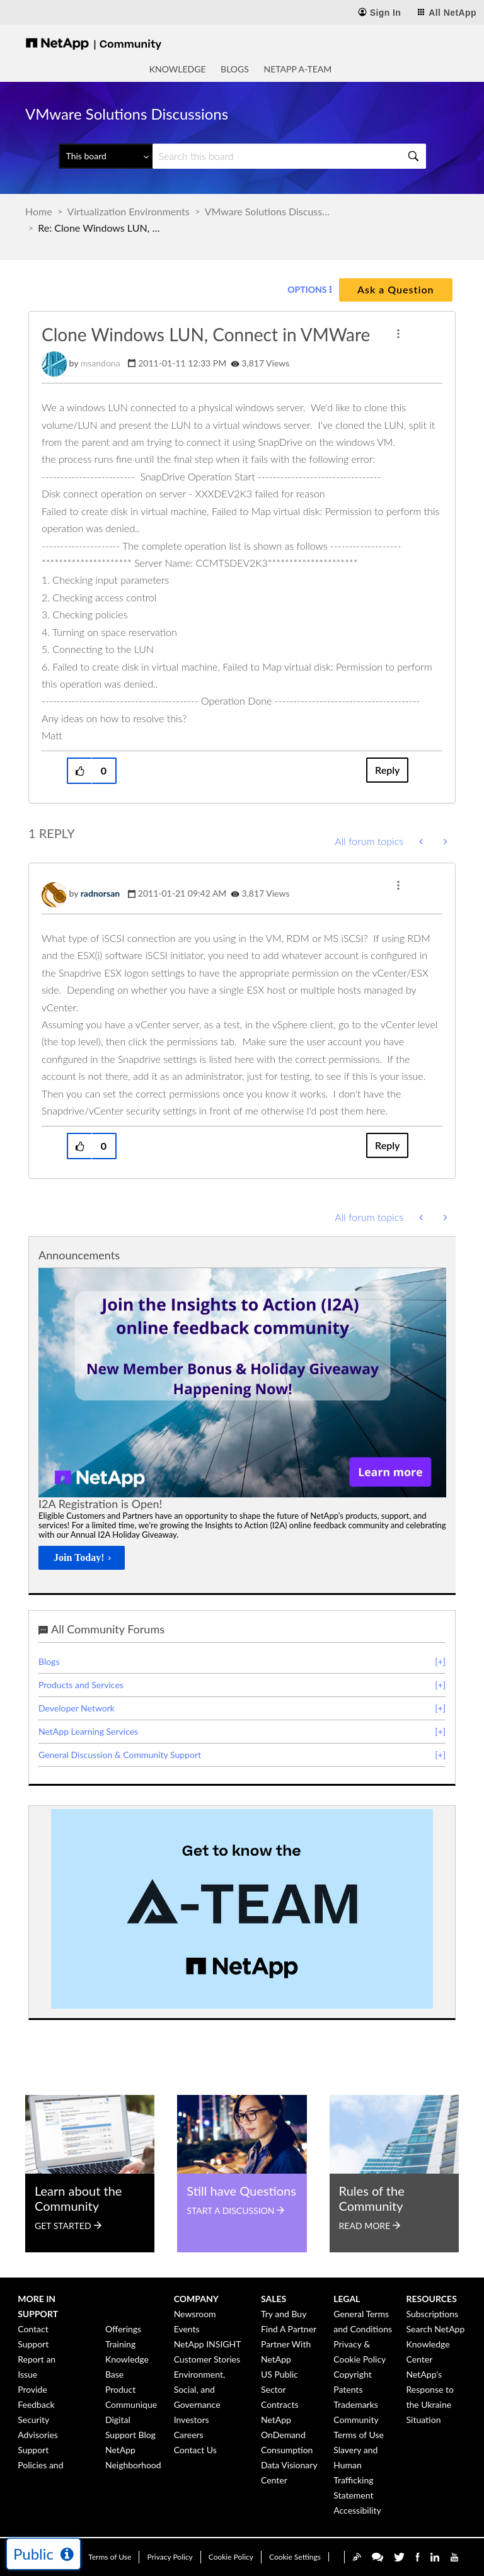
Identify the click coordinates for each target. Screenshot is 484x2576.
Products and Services (81, 1684)
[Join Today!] (81, 1558)
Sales (273, 2298)
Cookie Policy (231, 2557)
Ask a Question (395, 289)
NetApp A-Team (298, 69)
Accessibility (357, 2510)
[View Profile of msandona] (100, 363)
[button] (398, 333)
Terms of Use (109, 2557)
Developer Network (76, 1708)
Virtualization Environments (128, 211)
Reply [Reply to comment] (387, 1145)
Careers (189, 2434)
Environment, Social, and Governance (200, 2389)
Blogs (235, 69)
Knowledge (177, 69)
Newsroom (195, 2313)
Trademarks (355, 2404)
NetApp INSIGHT (207, 2344)
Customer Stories (207, 2359)
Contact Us (195, 2449)
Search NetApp (435, 2329)
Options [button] (306, 289)
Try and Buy (283, 2313)
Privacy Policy (169, 2557)
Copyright (352, 2374)
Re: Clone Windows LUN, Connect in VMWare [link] (101, 228)
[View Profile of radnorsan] (100, 893)
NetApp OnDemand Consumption (287, 2434)
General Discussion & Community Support (119, 1754)
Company (196, 2298)
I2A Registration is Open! (100, 1504)
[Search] (289, 156)
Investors (191, 2419)
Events (187, 2329)
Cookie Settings (295, 2557)
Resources (431, 2298)
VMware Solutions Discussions (268, 211)
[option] (242, 1422)
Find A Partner (288, 2329)
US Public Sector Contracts (280, 2389)
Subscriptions (432, 2313)
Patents (347, 2389)
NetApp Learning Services (88, 1731)
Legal (346, 2298)
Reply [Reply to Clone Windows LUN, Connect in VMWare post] (387, 770)
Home (38, 211)
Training (120, 2344)
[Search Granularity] (106, 156)
